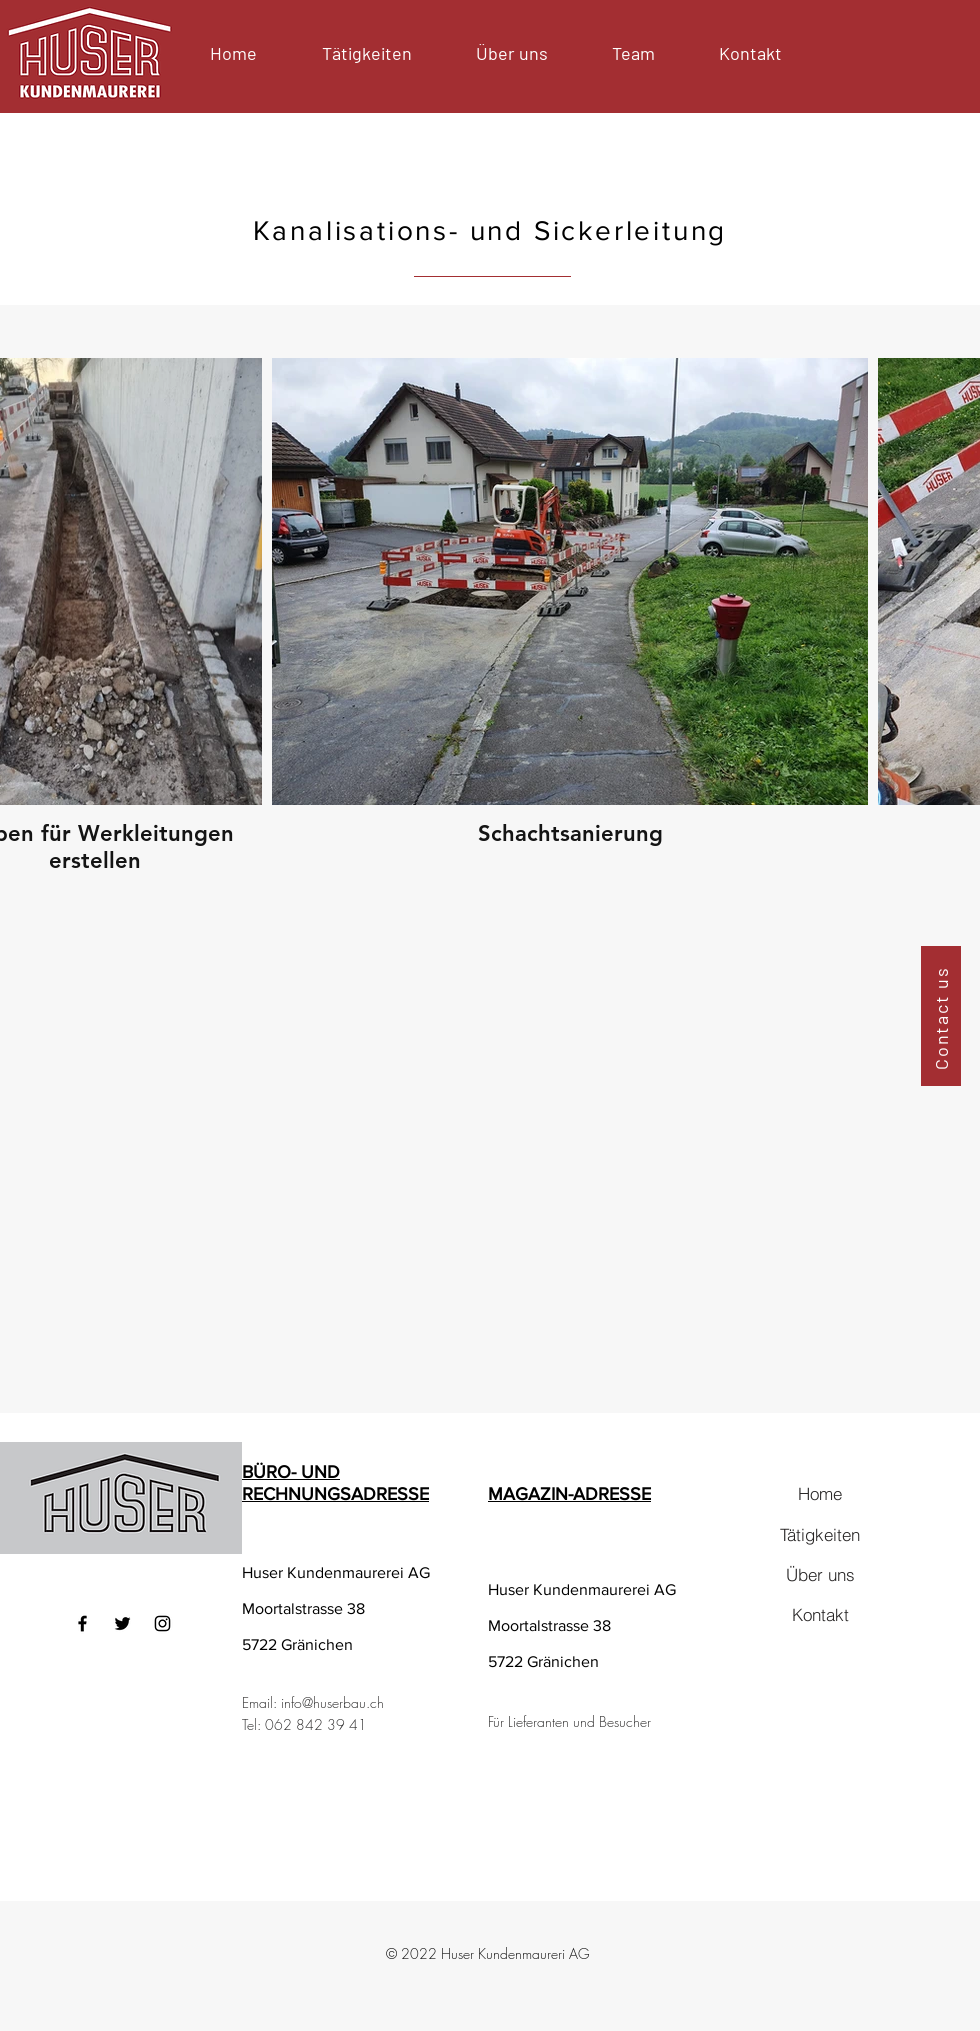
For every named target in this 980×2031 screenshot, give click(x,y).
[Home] (820, 1493)
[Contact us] (941, 1016)
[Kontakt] (820, 1614)
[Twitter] (122, 1623)
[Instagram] (162, 1623)
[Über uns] (820, 1574)
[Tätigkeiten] (820, 1534)
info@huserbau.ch (332, 1702)
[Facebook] (82, 1623)
